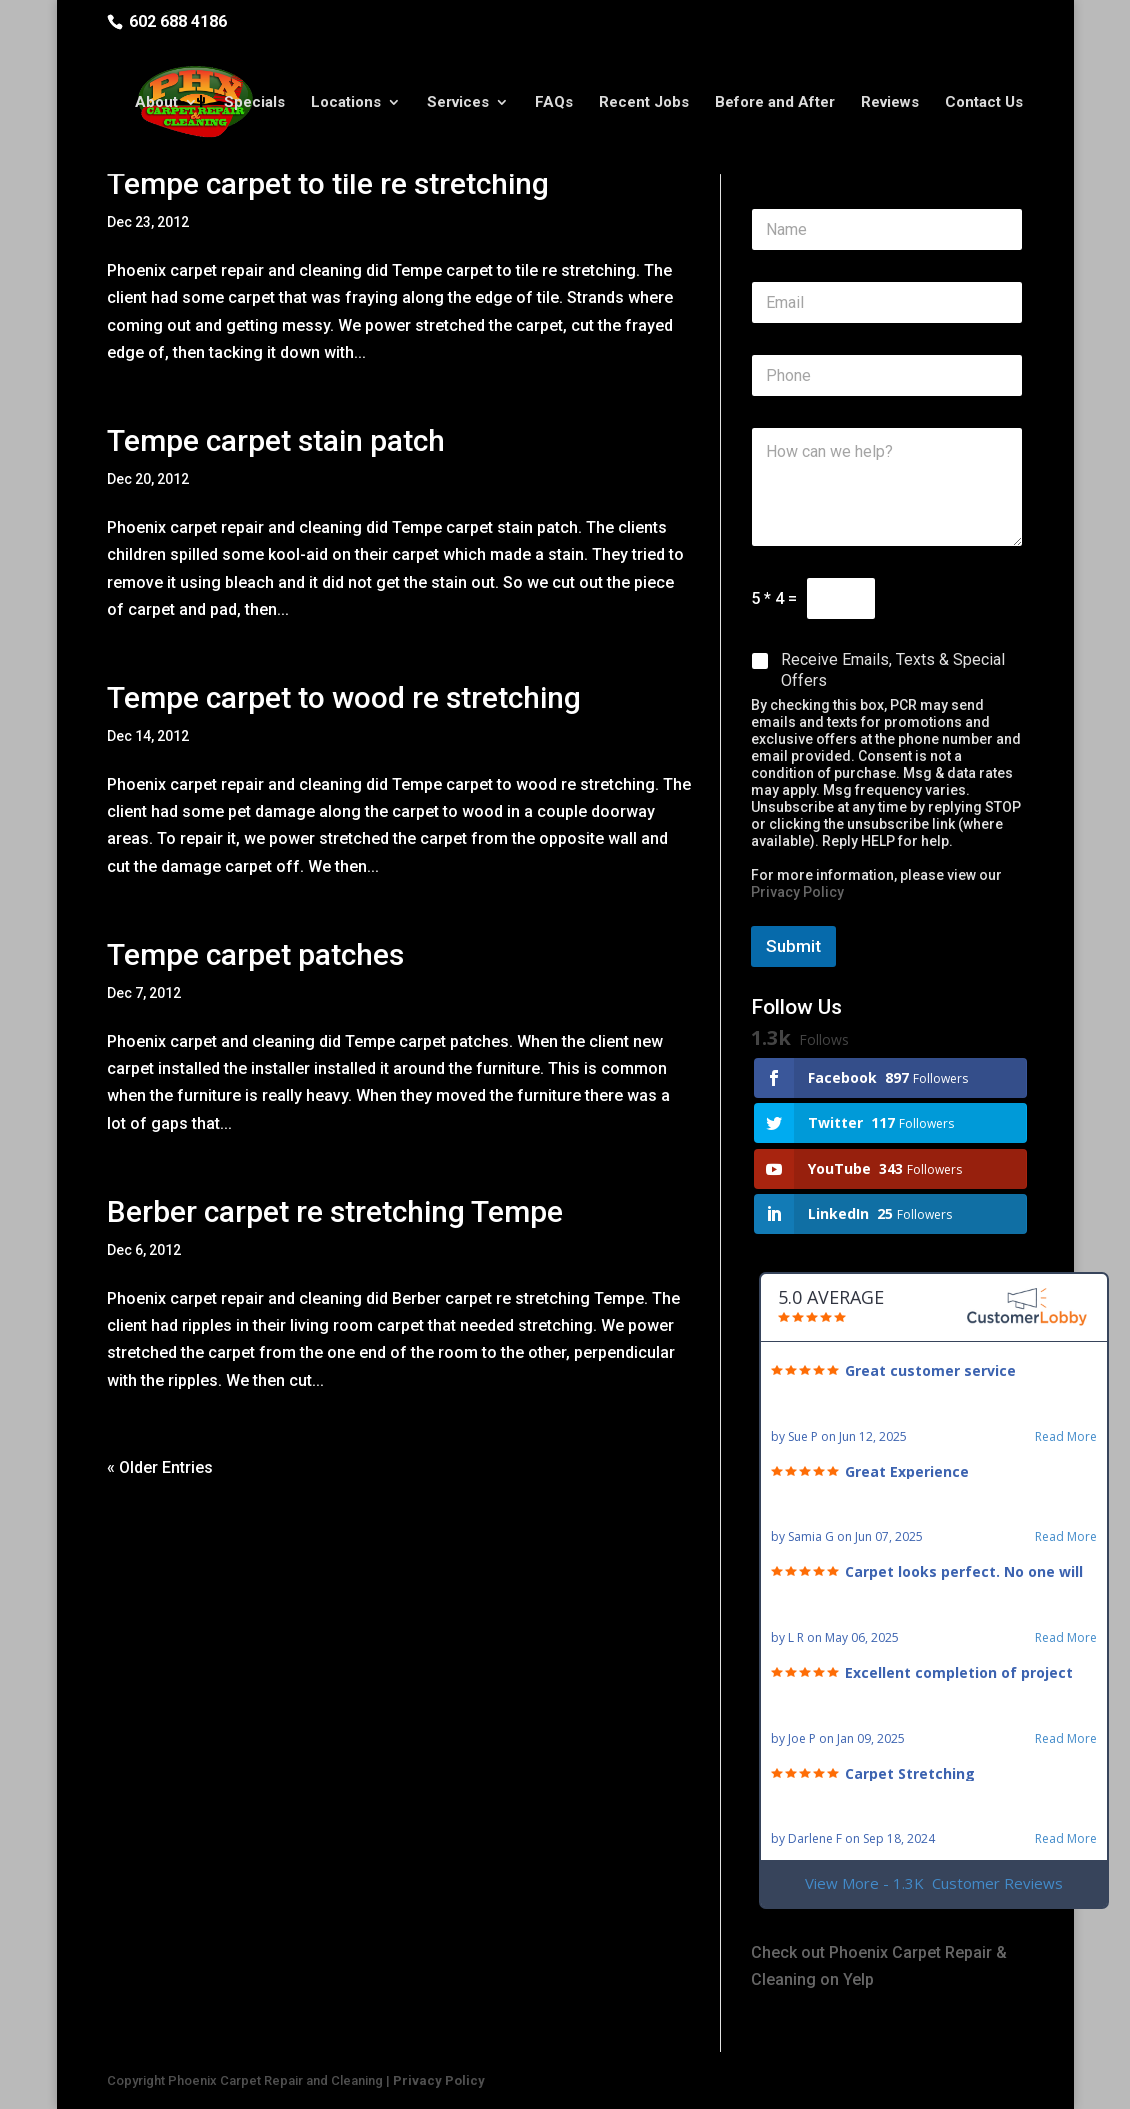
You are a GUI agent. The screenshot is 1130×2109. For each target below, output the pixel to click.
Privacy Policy (797, 892)
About (156, 103)
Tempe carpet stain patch (276, 440)
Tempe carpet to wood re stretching (344, 697)
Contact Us (984, 103)
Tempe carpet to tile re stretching (328, 183)
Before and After (775, 103)
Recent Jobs (644, 103)
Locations (346, 103)
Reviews (890, 103)
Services (458, 103)
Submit (793, 946)
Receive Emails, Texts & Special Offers (893, 670)
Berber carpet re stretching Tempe (335, 1211)
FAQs (554, 103)
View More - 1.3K (934, 1883)
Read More (1066, 1437)
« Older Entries (160, 1467)
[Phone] (887, 375)
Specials (254, 103)
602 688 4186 (178, 21)
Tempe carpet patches (255, 954)
